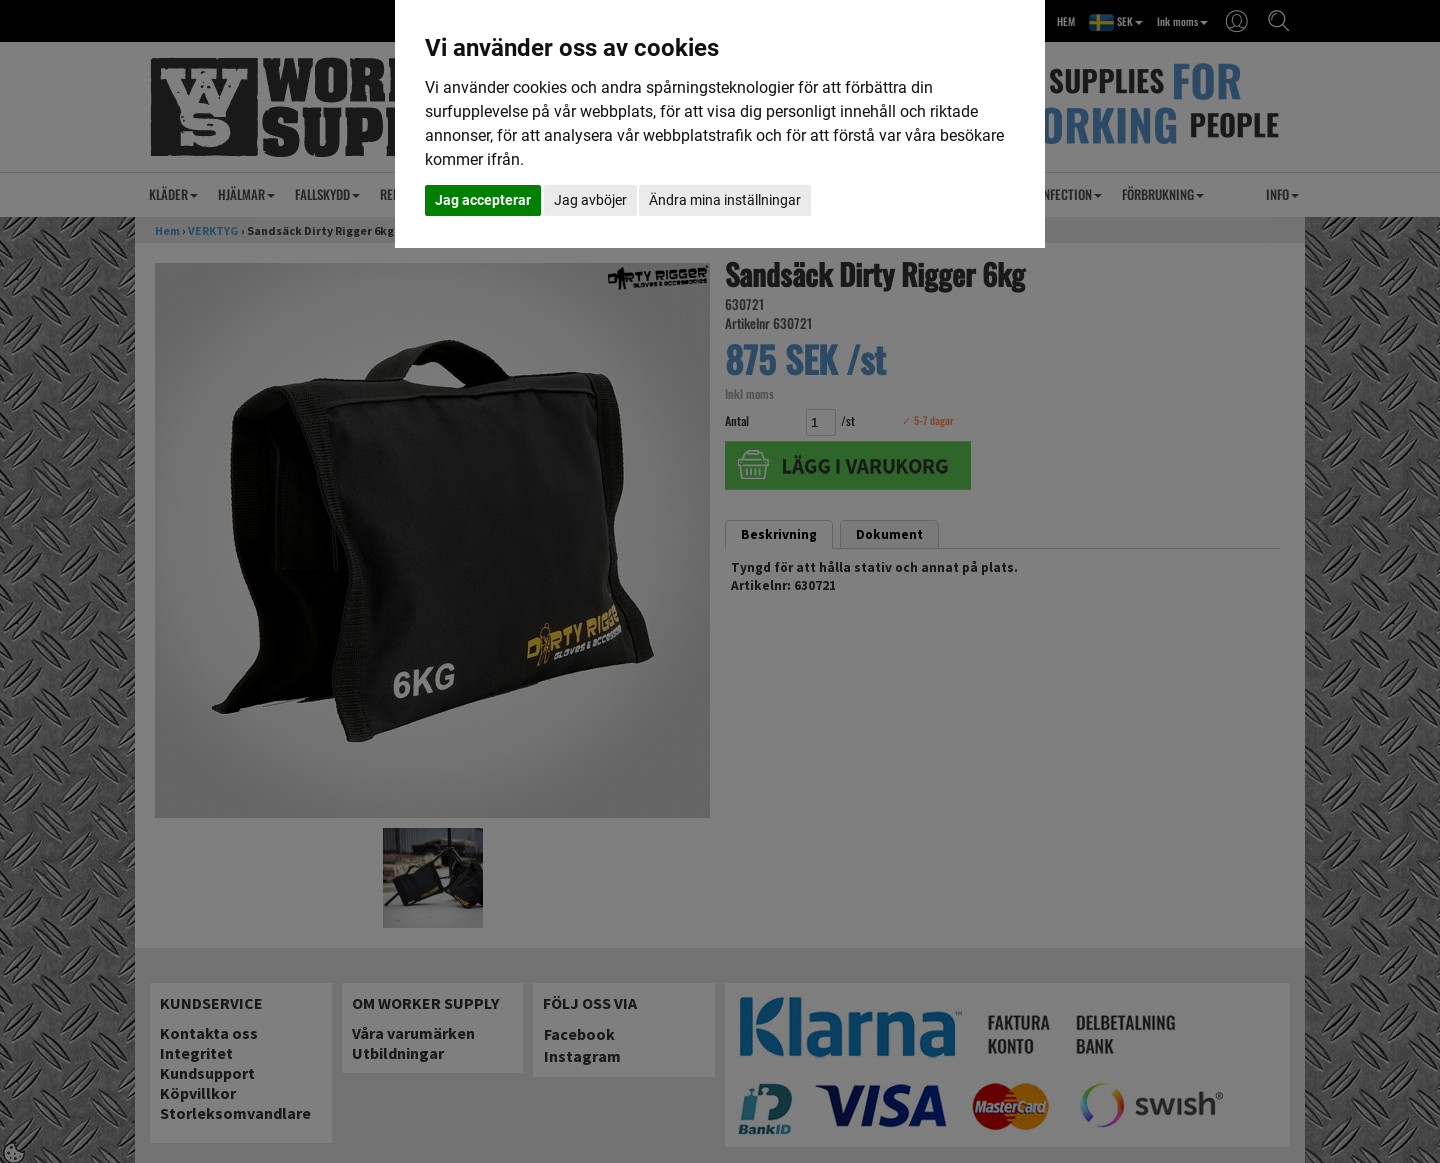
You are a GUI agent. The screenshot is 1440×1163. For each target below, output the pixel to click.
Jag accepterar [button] (483, 200)
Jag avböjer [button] (590, 200)
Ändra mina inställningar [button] (725, 200)
